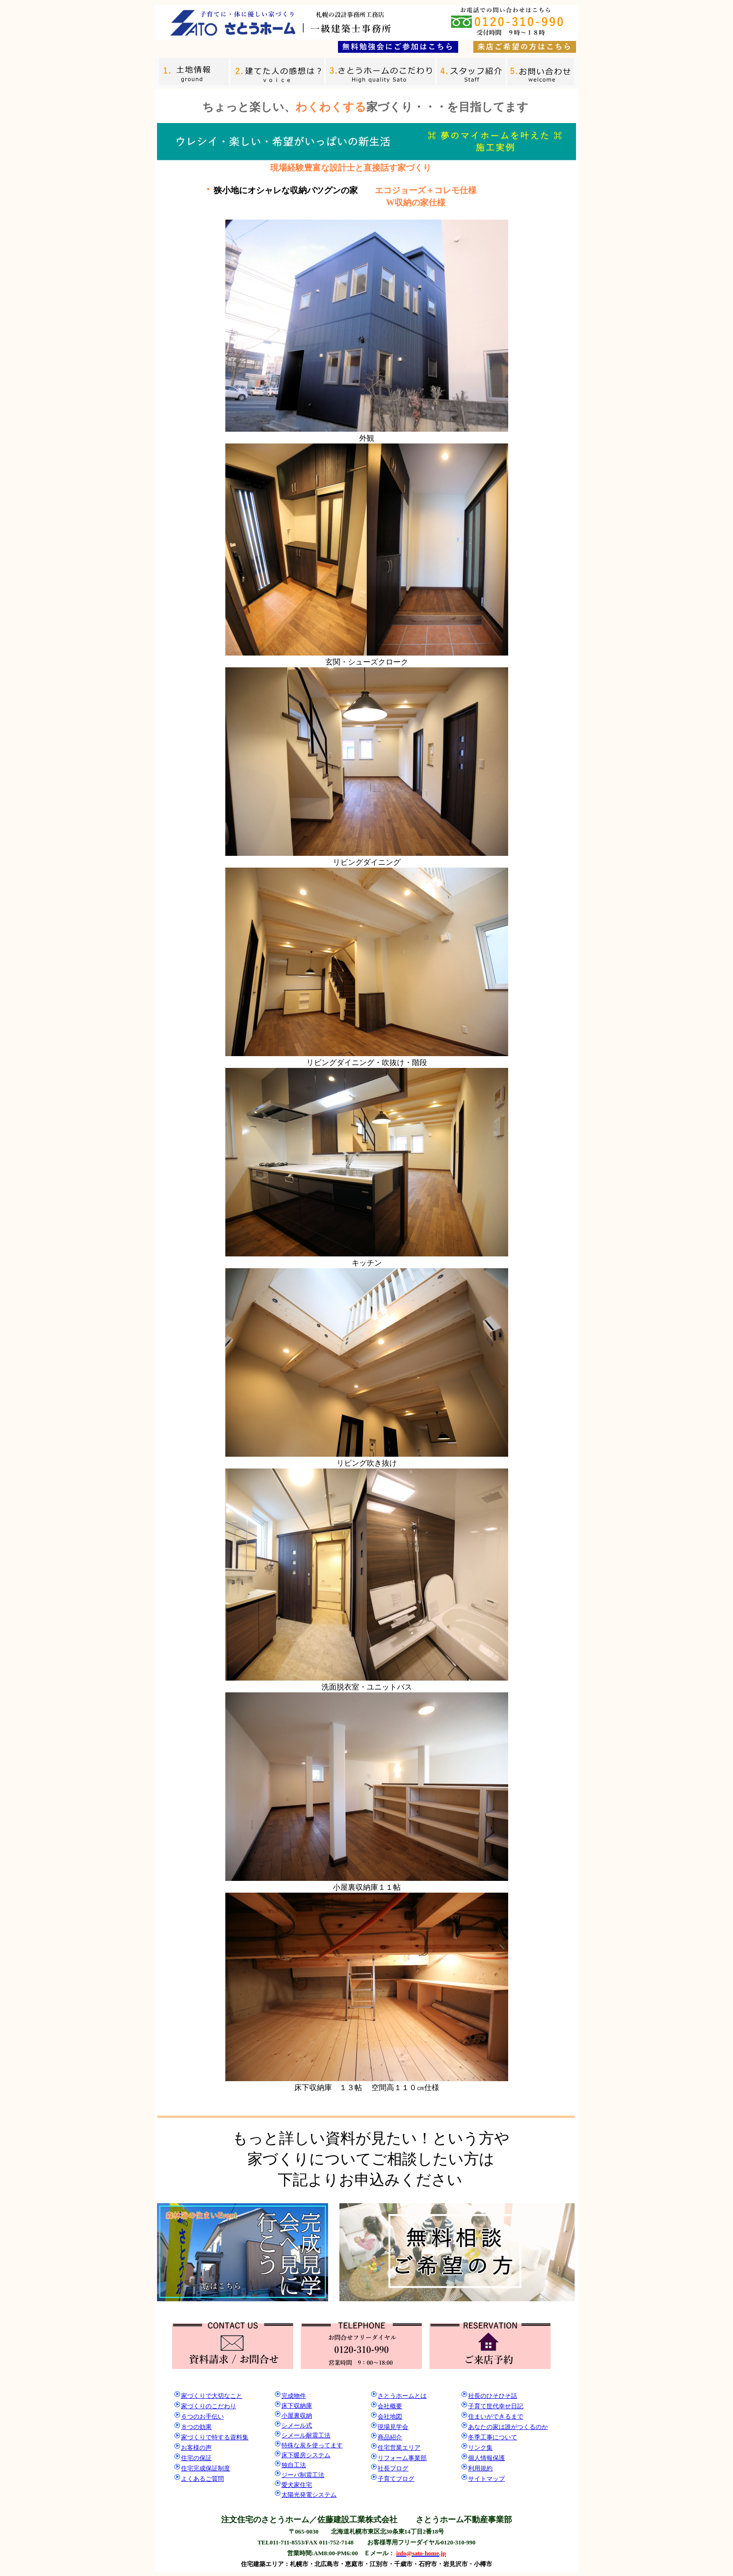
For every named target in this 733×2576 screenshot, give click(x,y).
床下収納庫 (296, 2405)
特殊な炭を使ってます (312, 2445)
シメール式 (296, 2425)
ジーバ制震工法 (302, 2474)
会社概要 (390, 2406)
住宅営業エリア (399, 2447)
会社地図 (390, 2416)
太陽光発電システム (309, 2494)
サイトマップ (486, 2478)
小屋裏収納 (296, 2415)
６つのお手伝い (202, 2416)
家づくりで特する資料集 (214, 2437)
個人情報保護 (486, 2457)
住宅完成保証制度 (205, 2468)
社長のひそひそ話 (492, 2395)
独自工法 (293, 2465)
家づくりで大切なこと (211, 2395)
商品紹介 (390, 2437)
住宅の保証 (196, 2457)
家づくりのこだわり (208, 2406)
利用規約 (480, 2468)
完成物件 (293, 2395)
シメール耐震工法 (305, 2435)
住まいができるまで (495, 2416)
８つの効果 (196, 2426)
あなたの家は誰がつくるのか (508, 2426)
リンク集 (480, 2447)
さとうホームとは (402, 2395)
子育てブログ (396, 2478)
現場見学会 (393, 2426)
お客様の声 (196, 2447)
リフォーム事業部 (402, 2457)
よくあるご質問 (202, 2478)
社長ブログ (393, 2468)
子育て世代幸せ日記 (495, 2406)
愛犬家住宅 (296, 2484)
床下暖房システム (305, 2455)
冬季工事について (492, 2437)
